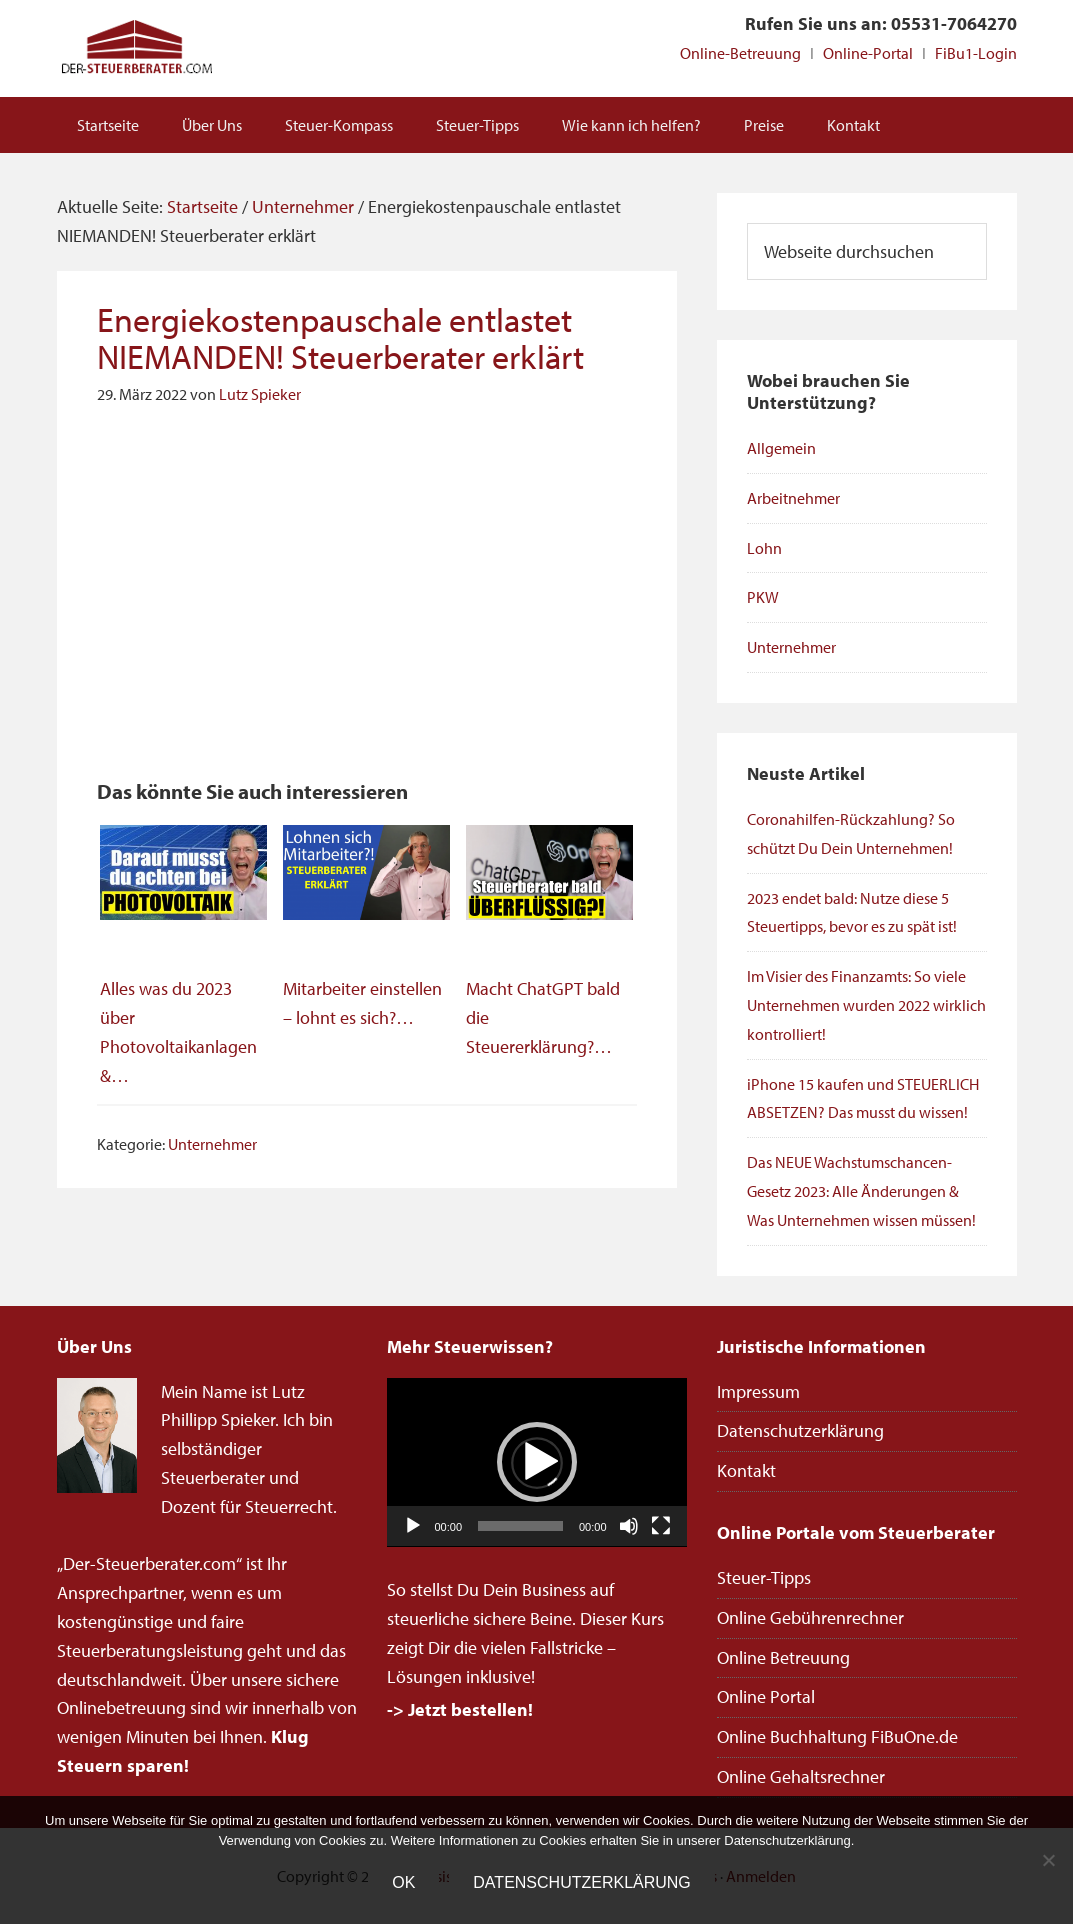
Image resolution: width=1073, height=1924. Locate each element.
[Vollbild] (661, 1526)
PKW (763, 597)
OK (403, 1882)
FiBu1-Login (976, 53)
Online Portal (766, 1696)
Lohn (764, 548)
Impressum (758, 1391)
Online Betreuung (783, 1657)
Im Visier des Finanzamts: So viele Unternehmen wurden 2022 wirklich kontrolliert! (866, 1005)
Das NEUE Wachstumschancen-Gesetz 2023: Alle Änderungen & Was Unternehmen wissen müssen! (861, 1191)
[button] (537, 1462)
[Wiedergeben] (413, 1526)
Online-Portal (868, 53)
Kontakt (746, 1470)
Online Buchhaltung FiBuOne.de (837, 1736)
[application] (537, 1462)
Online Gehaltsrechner (801, 1776)
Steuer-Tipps (764, 1577)
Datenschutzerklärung (800, 1430)
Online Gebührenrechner (810, 1617)
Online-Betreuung (740, 53)
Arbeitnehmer (793, 498)
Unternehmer (212, 1144)
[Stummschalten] (629, 1526)
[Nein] (1048, 1860)
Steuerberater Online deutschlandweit (137, 48)
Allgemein (781, 448)
